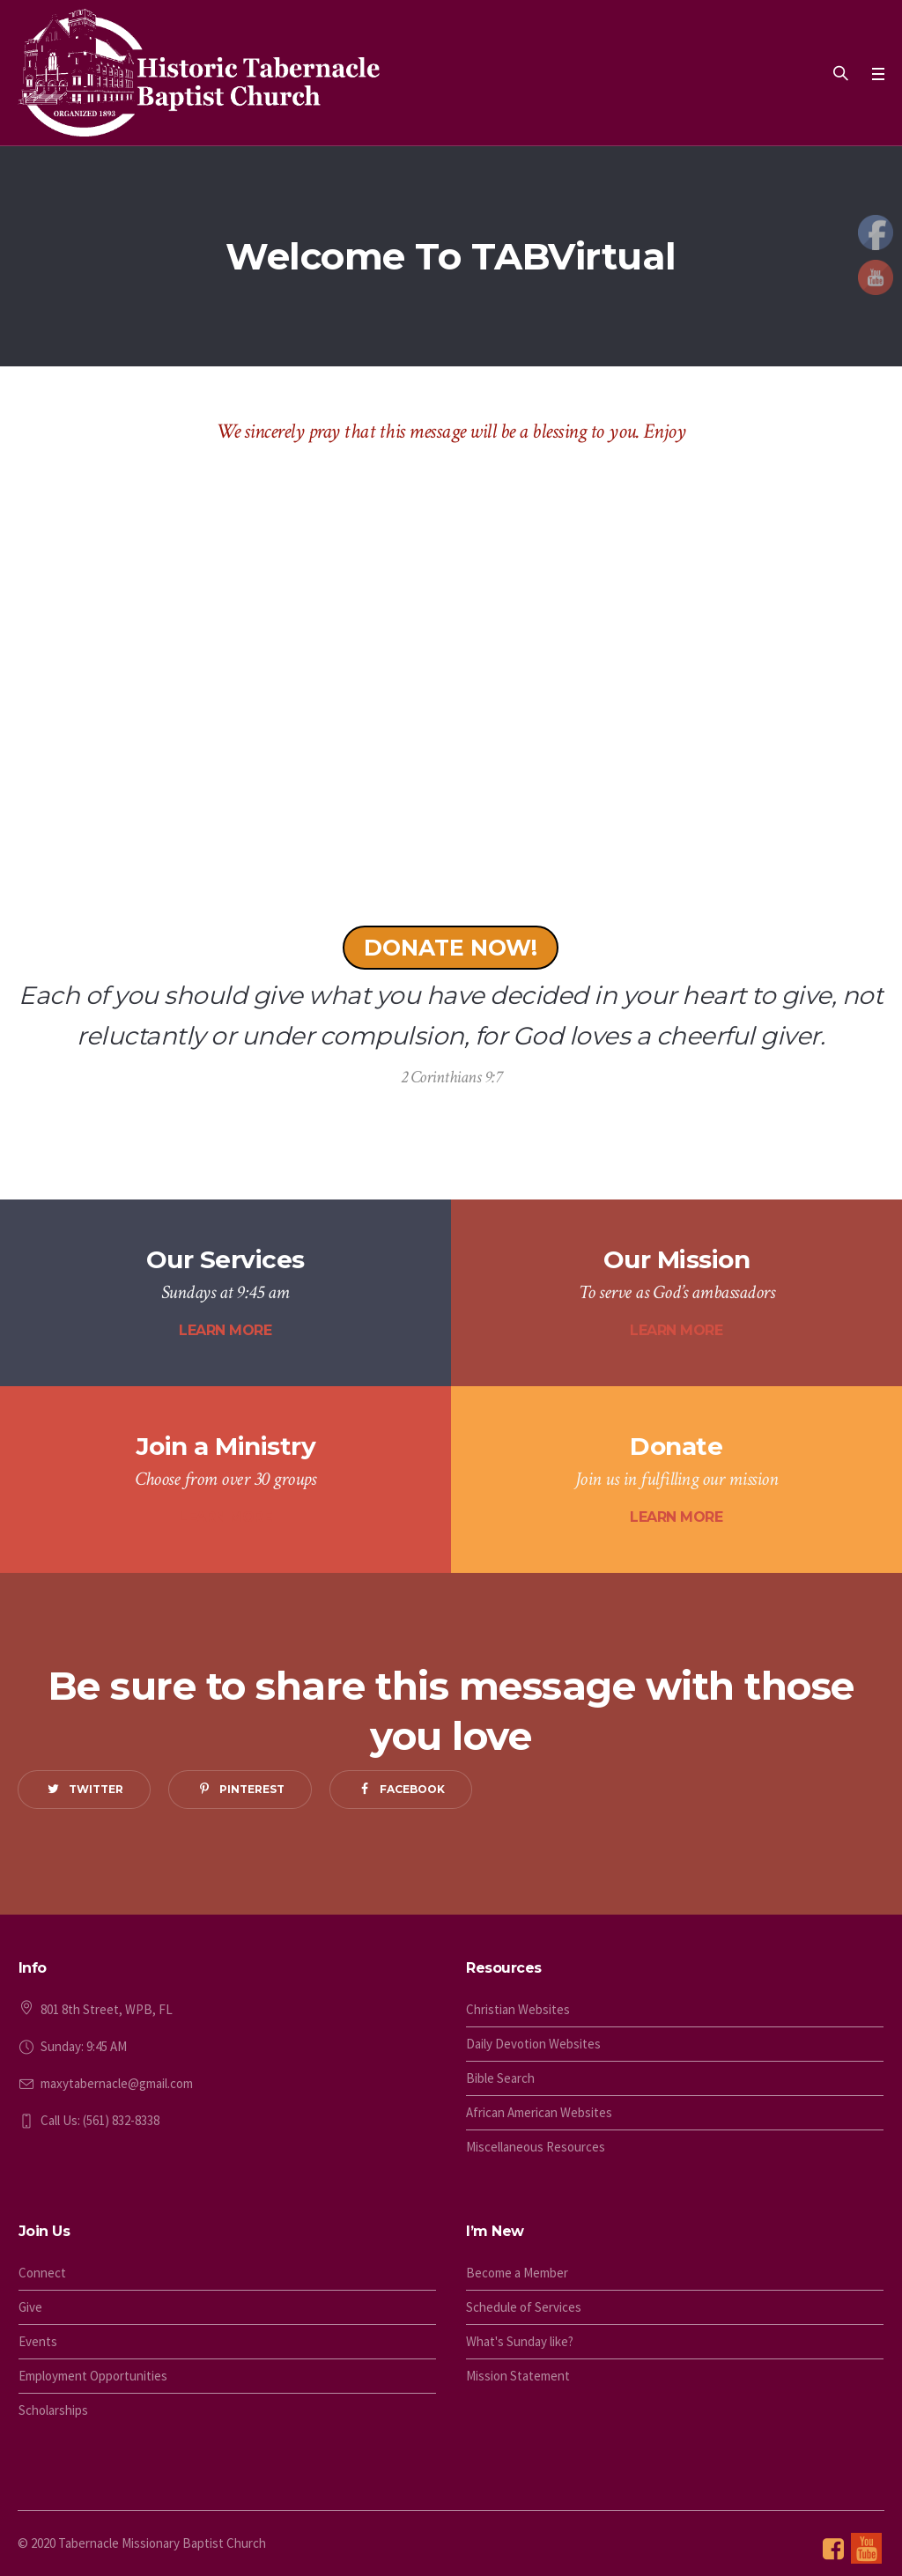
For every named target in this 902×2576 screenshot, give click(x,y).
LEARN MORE (225, 1330)
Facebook (412, 1789)
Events (37, 2341)
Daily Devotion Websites (533, 2043)
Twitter (96, 1789)
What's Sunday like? (519, 2341)
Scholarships (53, 2410)
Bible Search (500, 2078)
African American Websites (539, 2112)
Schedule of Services (523, 2307)
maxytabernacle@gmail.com (117, 2083)
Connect (42, 2272)
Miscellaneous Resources (535, 2146)
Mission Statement (518, 2375)
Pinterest (252, 1789)
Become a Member (517, 2272)
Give (30, 2307)
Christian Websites (518, 2009)
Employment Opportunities (92, 2375)
